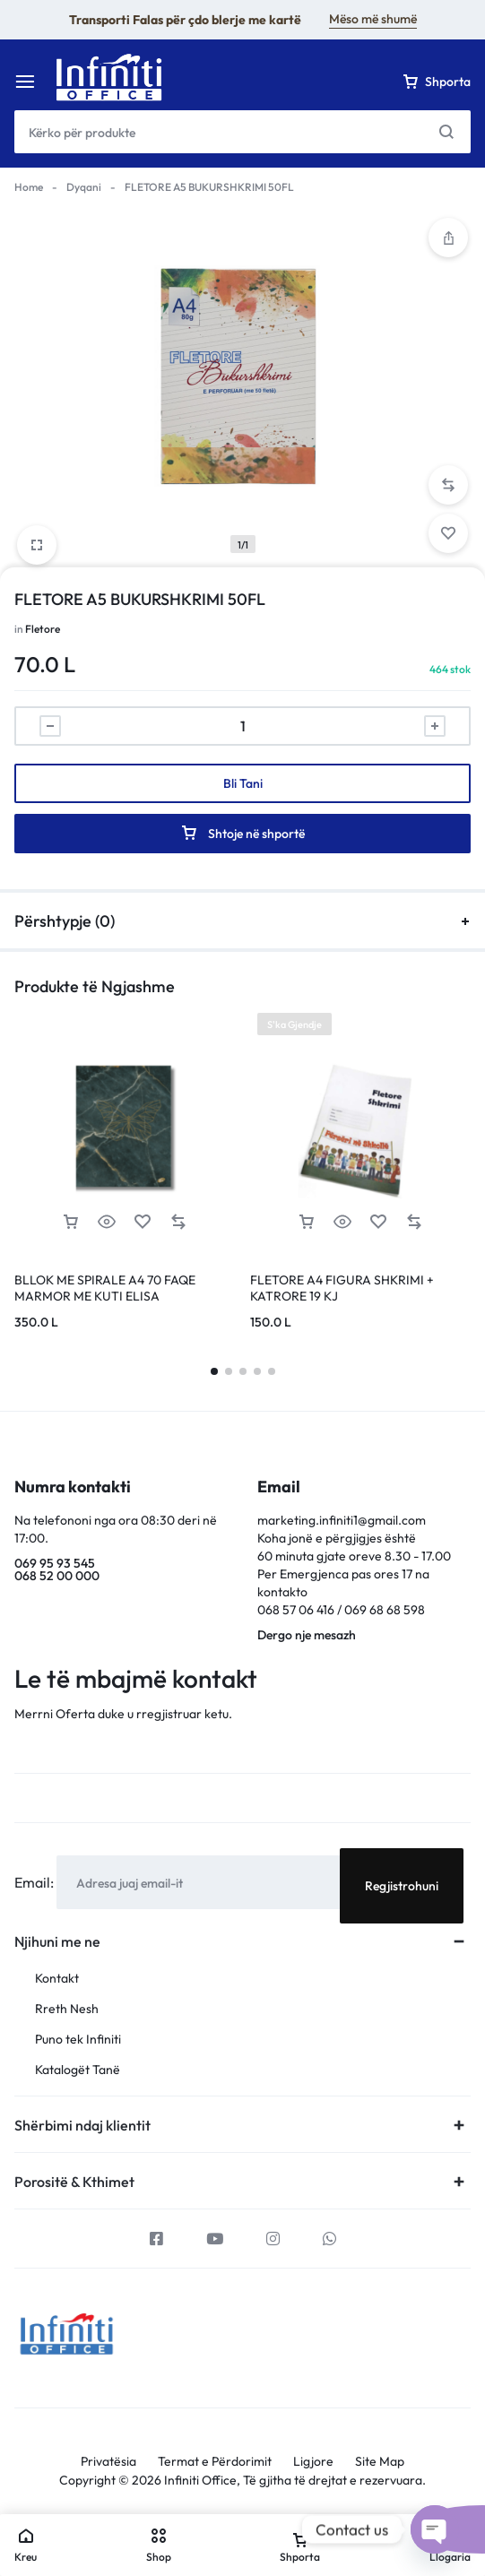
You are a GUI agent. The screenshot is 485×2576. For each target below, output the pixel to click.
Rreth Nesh (67, 2009)
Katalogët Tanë (77, 2070)
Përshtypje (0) (242, 921)
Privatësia (108, 2461)
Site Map (379, 2461)
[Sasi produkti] (242, 726)
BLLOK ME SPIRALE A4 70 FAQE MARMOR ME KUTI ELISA (104, 1288)
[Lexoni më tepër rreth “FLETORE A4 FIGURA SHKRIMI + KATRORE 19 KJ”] (307, 1222)
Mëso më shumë (373, 19)
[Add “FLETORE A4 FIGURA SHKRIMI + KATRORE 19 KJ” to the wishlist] (378, 1222)
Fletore (42, 628)
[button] (448, 485)
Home (28, 187)
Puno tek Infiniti (78, 2039)
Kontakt (57, 1978)
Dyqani (83, 187)
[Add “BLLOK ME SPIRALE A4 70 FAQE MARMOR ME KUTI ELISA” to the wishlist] (143, 1222)
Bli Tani (243, 783)
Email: (35, 1882)
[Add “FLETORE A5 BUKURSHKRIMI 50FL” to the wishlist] (448, 533)
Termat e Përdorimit (215, 2461)
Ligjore (313, 2461)
